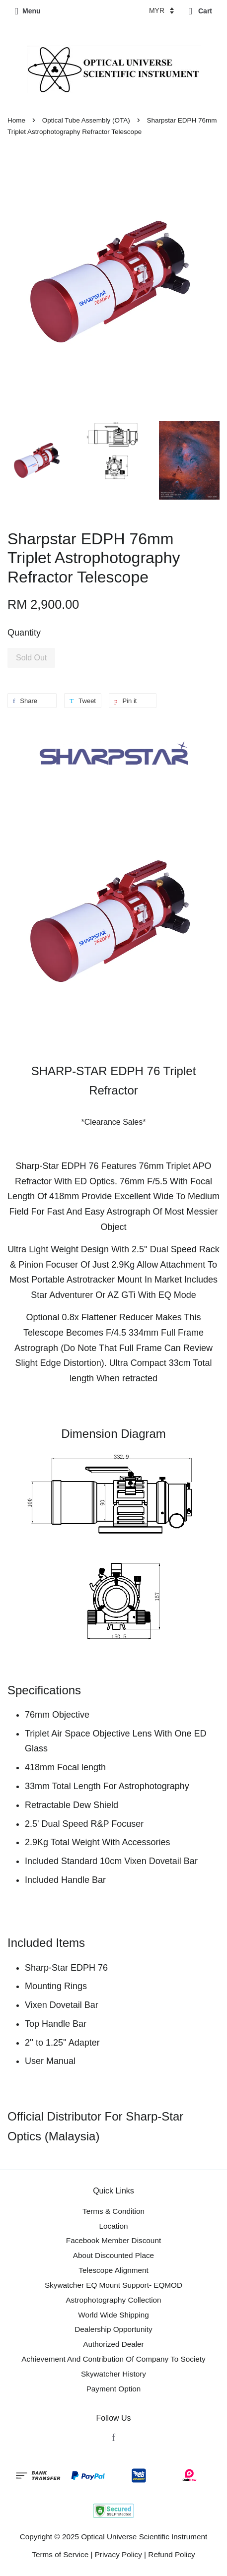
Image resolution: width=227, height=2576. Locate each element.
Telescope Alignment (113, 2270)
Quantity (24, 633)
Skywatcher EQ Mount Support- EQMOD (113, 2285)
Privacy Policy (118, 2554)
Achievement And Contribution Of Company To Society (113, 2359)
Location (113, 2226)
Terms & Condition (113, 2211)
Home (16, 120)
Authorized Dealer (113, 2344)
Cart (200, 10)
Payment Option (113, 2388)
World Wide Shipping (113, 2315)
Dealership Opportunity (113, 2329)
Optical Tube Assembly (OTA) (86, 120)
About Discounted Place (113, 2255)
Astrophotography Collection (113, 2300)
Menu (28, 10)
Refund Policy (171, 2554)
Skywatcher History (113, 2374)
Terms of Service (60, 2554)
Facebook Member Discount (113, 2240)
